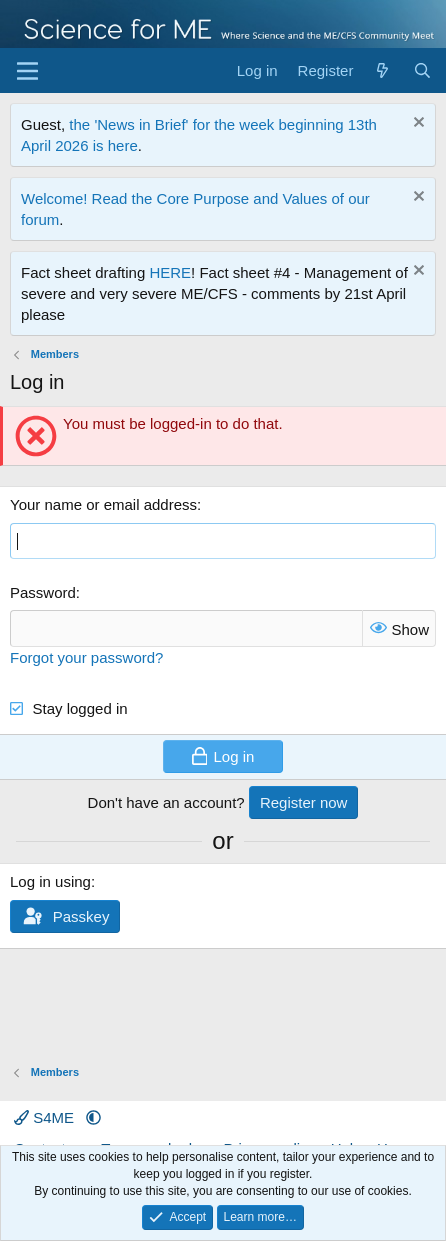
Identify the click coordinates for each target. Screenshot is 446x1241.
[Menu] (27, 71)
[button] (93, 1117)
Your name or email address (103, 504)
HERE (170, 272)
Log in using (50, 881)
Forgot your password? (86, 657)
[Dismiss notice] (416, 124)
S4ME (46, 1117)
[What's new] (382, 70)
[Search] (422, 70)
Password (43, 592)
